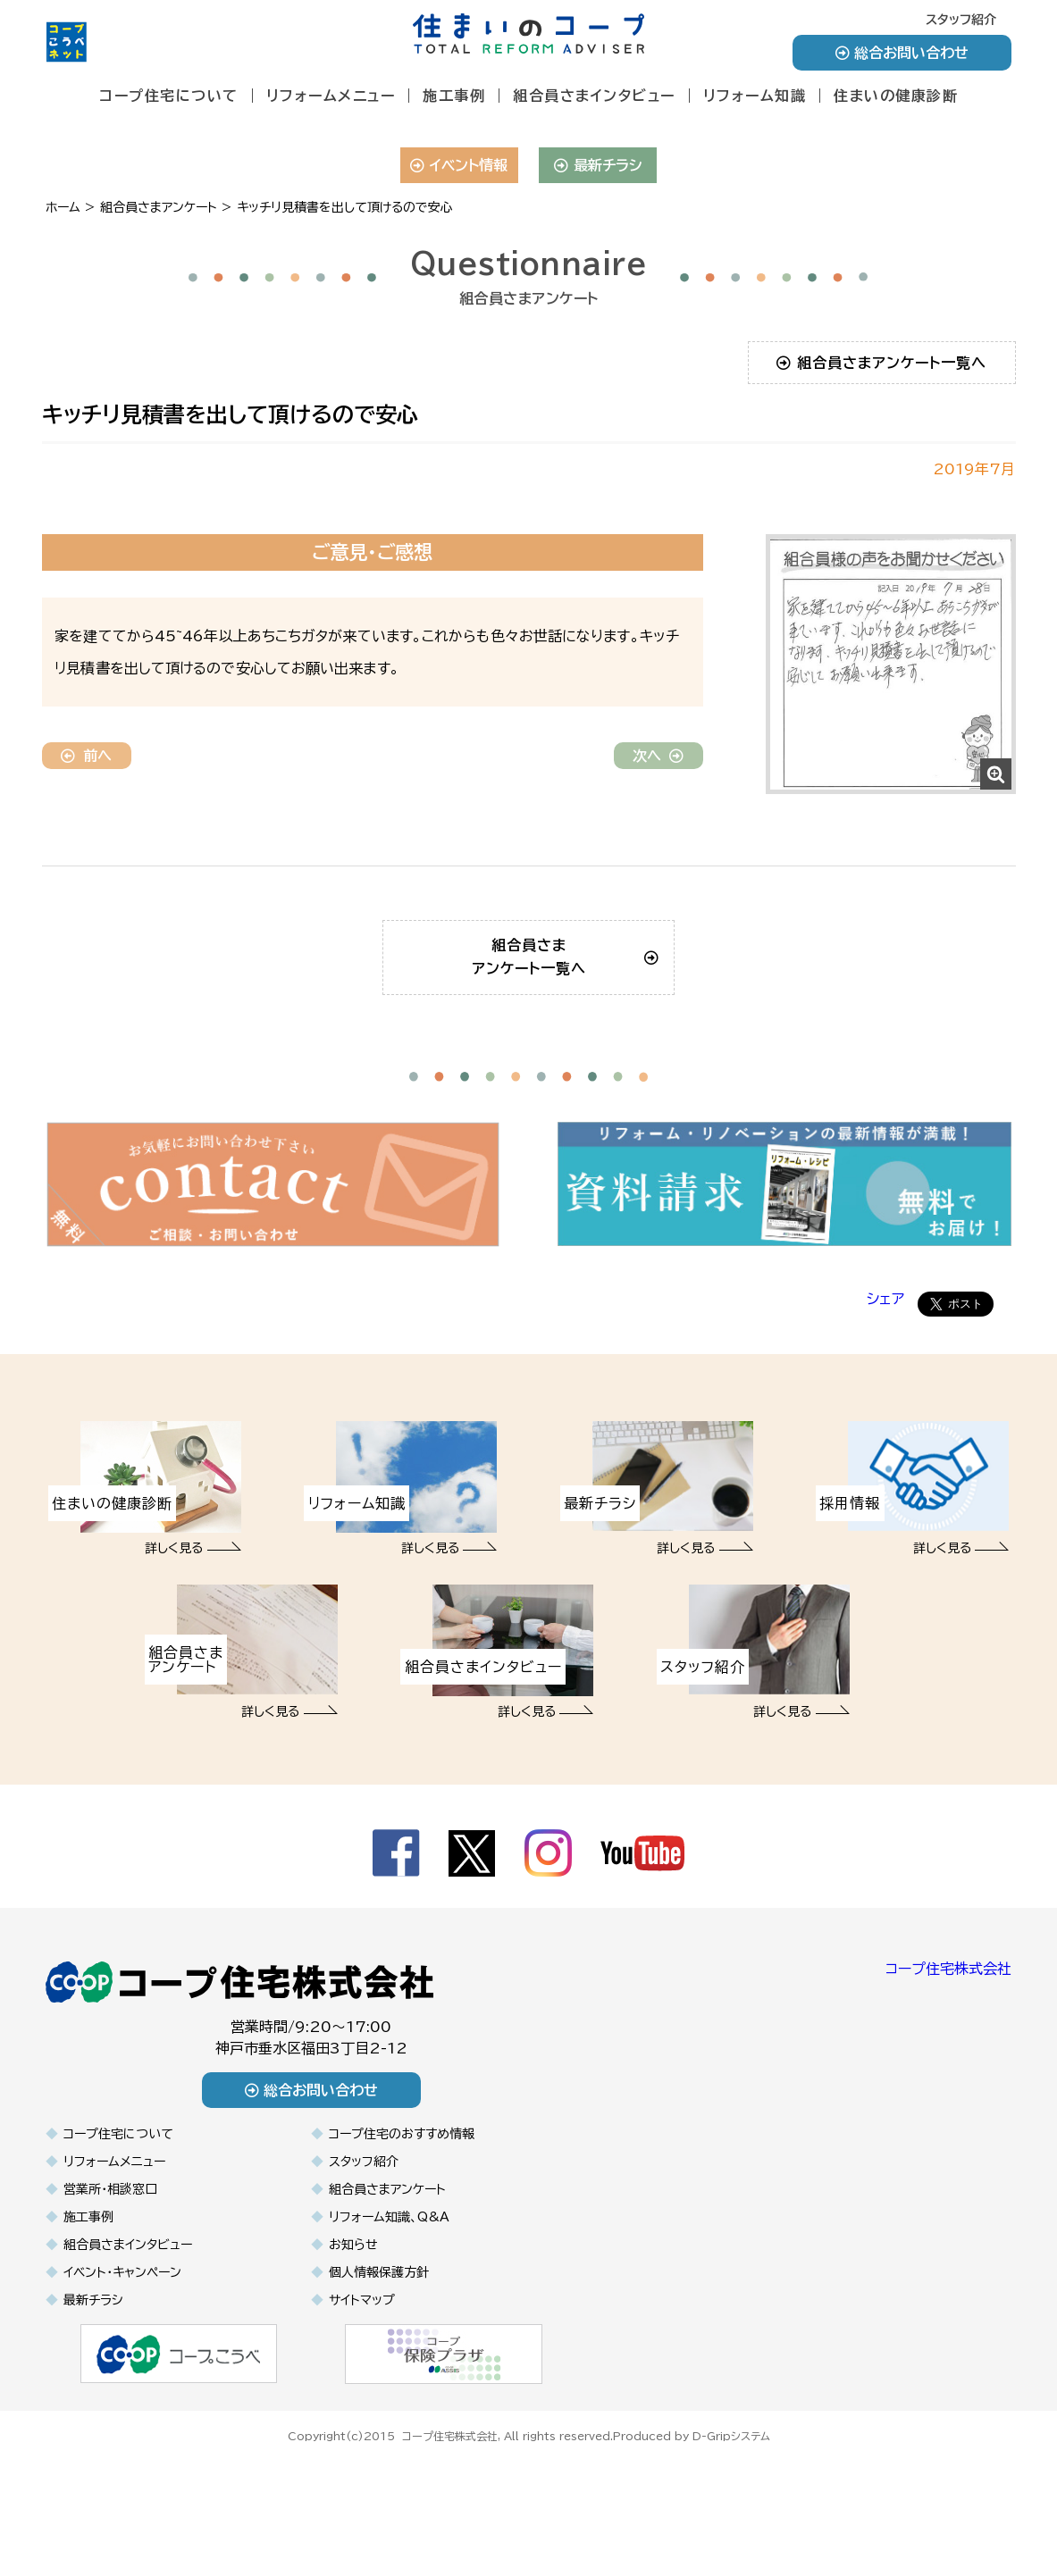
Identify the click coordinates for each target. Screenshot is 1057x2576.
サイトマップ (362, 2404)
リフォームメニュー (331, 95)
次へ (658, 756)
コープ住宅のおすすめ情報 (401, 2238)
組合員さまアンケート (387, 2293)
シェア (885, 1404)
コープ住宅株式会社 (948, 2074)
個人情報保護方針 (379, 2377)
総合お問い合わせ (902, 53)
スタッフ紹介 (961, 19)
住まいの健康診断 (896, 95)
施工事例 (454, 95)
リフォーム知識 (755, 95)
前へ (86, 756)
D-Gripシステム (731, 2538)
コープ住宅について (169, 95)
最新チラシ (598, 165)
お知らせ (353, 2349)
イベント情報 (459, 165)
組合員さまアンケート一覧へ (881, 362)
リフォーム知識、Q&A (389, 2321)
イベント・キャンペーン (122, 2377)
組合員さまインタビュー (594, 95)
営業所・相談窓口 (110, 2293)
